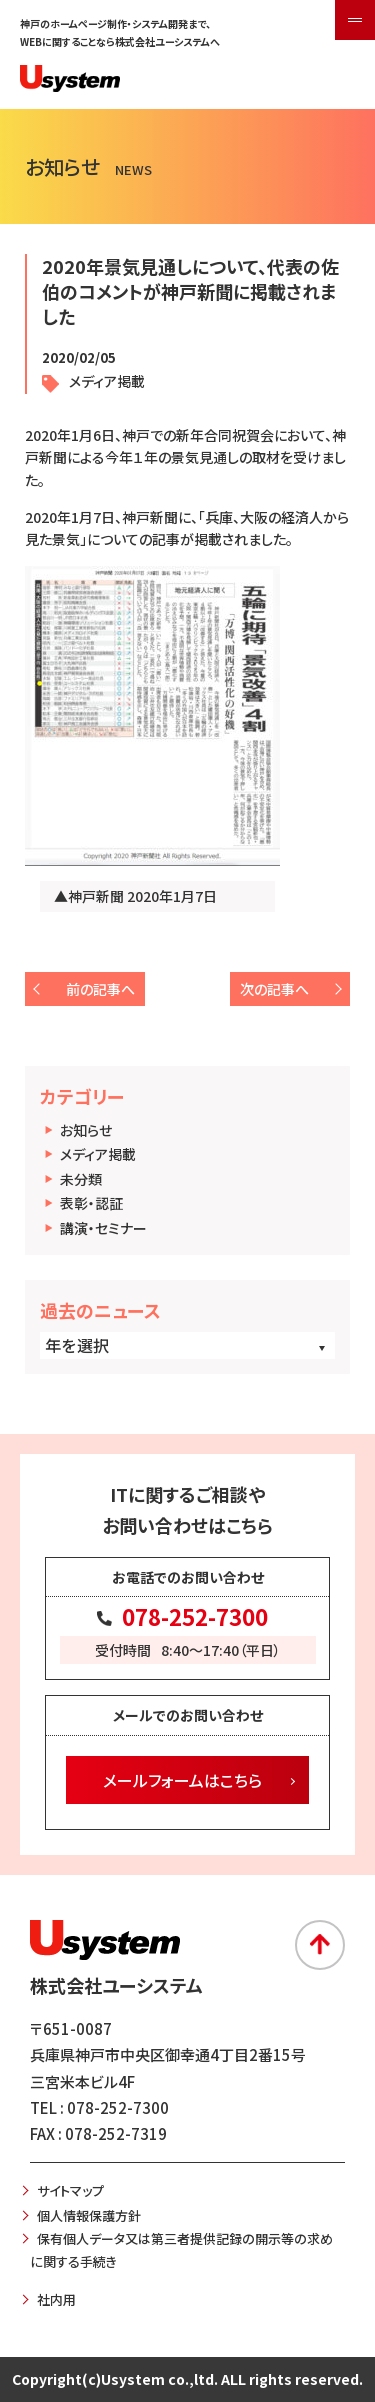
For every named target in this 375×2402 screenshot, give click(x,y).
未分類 (81, 1179)
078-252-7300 (195, 1616)
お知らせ (86, 1130)
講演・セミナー (103, 1228)
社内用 (56, 2299)
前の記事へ (100, 989)
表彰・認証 (91, 1203)
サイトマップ (70, 2190)
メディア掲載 (98, 1154)
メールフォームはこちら (182, 1780)
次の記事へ (274, 989)
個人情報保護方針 (89, 2215)
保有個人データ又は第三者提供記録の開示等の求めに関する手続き (181, 2250)
